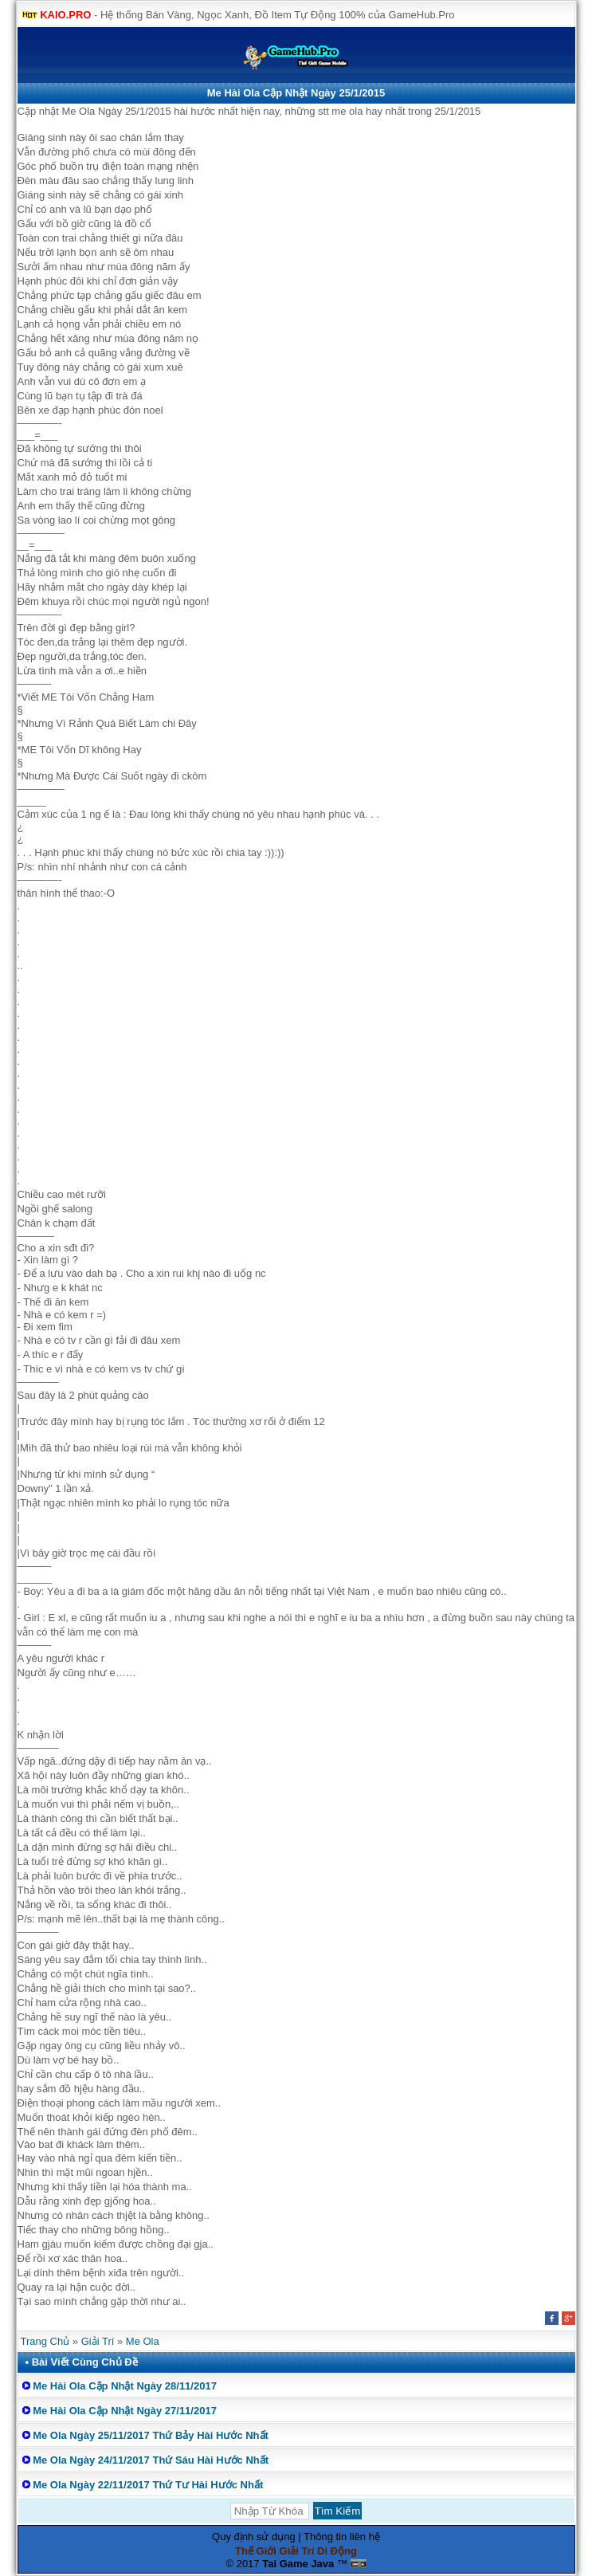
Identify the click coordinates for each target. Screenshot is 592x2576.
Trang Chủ (45, 2341)
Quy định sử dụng (254, 2537)
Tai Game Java (298, 2564)
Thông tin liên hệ (342, 2537)
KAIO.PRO (65, 15)
